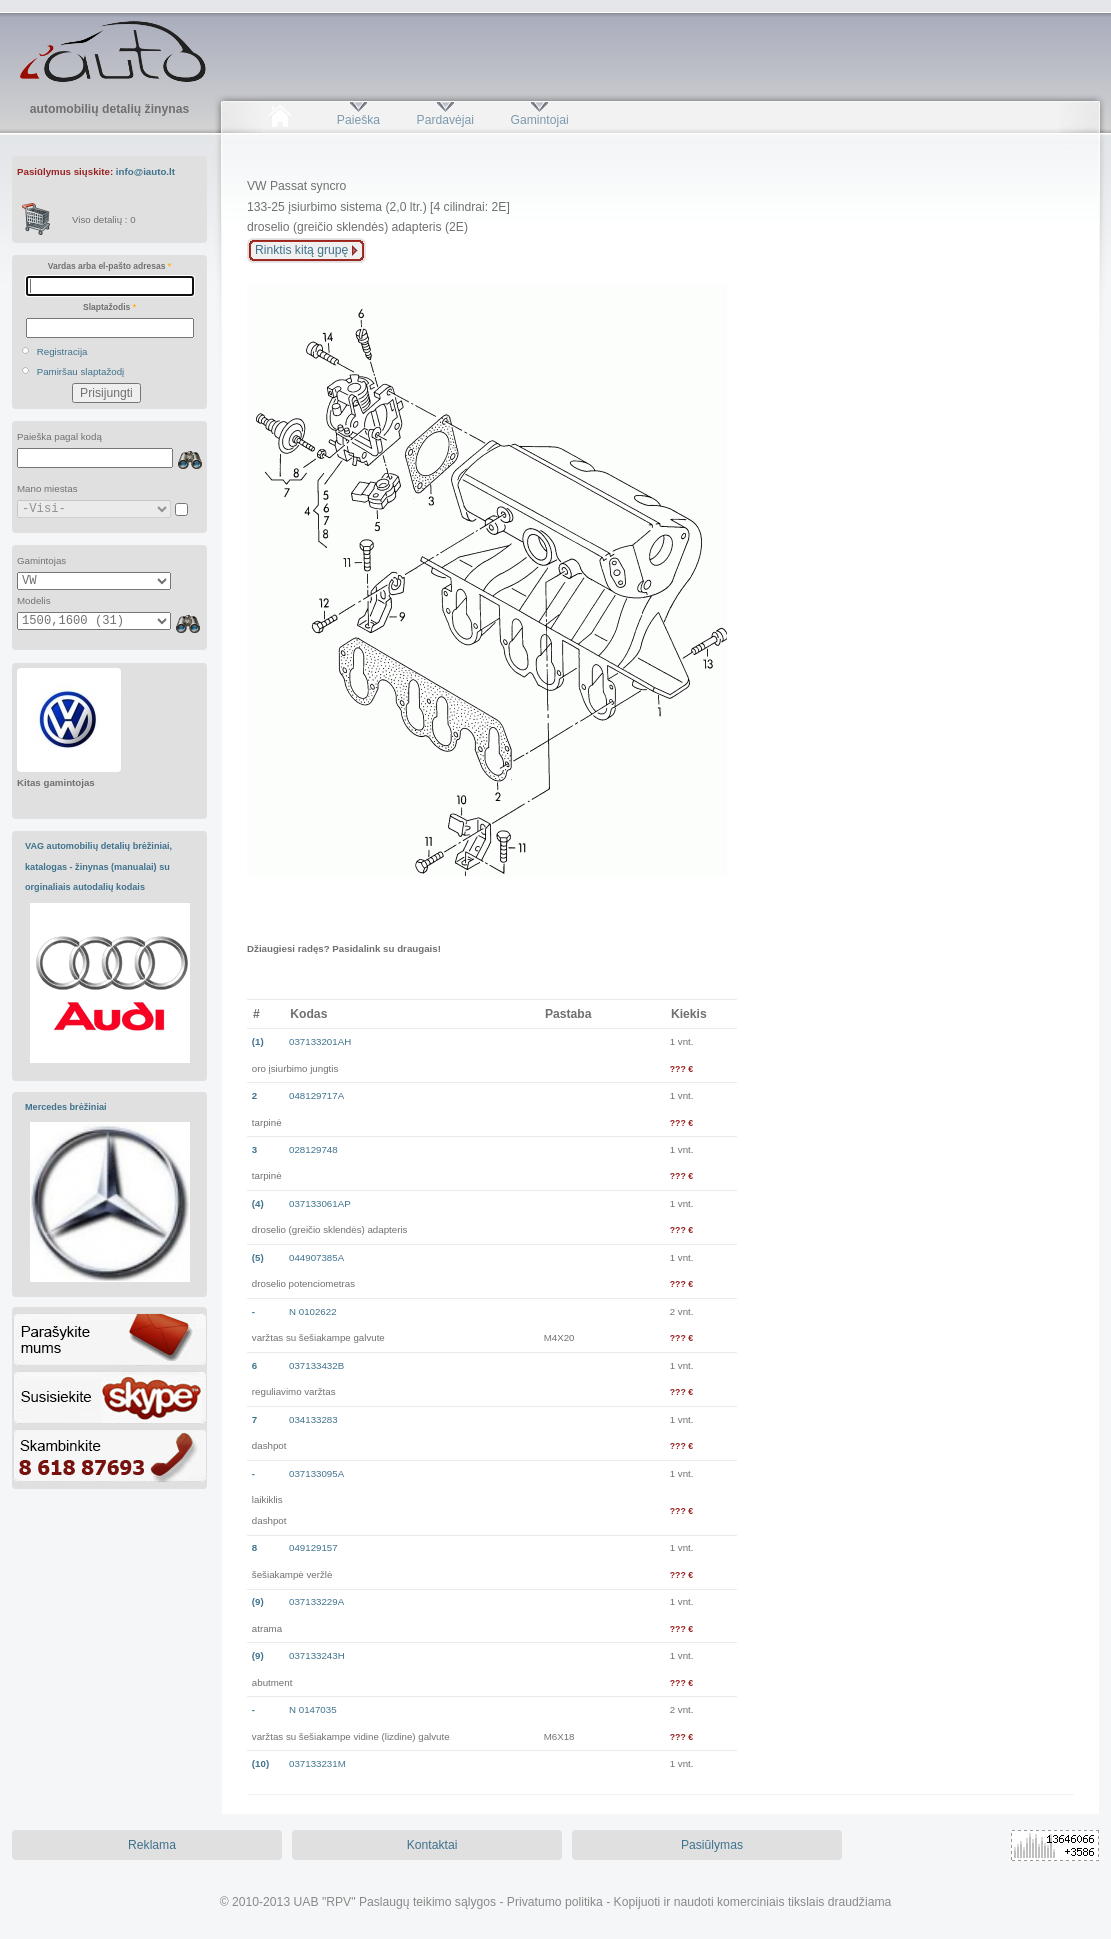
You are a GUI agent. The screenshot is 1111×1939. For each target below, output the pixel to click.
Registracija (62, 351)
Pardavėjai (445, 120)
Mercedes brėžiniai (66, 1107)
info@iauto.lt (145, 171)
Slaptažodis (109, 307)
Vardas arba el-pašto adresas (109, 266)
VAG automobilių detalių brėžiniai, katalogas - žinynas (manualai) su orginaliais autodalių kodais (98, 866)
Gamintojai (539, 120)
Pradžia (279, 120)
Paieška (358, 120)
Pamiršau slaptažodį (81, 371)
